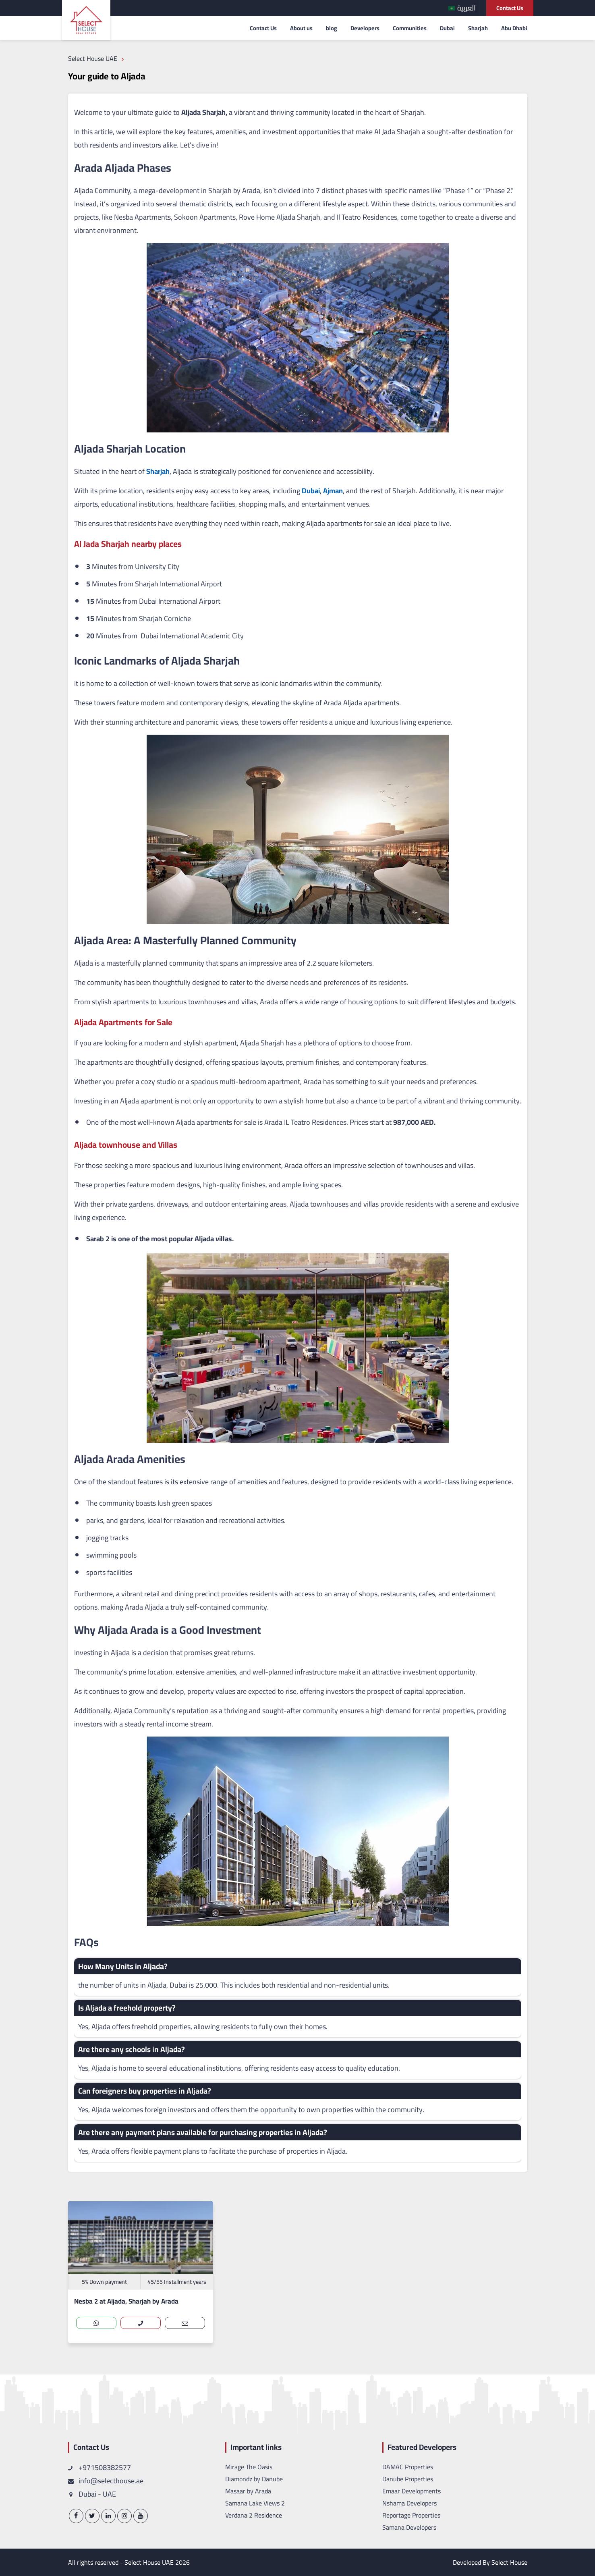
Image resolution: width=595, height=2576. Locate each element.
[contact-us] (185, 2323)
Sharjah (478, 28)
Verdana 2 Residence (253, 2515)
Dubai (447, 28)
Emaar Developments (411, 2491)
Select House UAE (149, 2562)
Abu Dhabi (514, 28)
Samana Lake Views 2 (255, 2503)
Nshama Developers (409, 2503)
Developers (364, 28)
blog (331, 28)
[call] (140, 2323)
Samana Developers (409, 2527)
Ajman (332, 490)
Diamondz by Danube (254, 2479)
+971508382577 (99, 2467)
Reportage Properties (411, 2515)
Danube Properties (407, 2479)
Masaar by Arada (248, 2491)
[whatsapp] (96, 2323)
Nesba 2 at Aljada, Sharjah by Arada (126, 2301)
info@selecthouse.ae (105, 2480)
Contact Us (509, 7)
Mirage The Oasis (248, 2467)
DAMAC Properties (407, 2467)
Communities (410, 28)
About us (301, 28)
